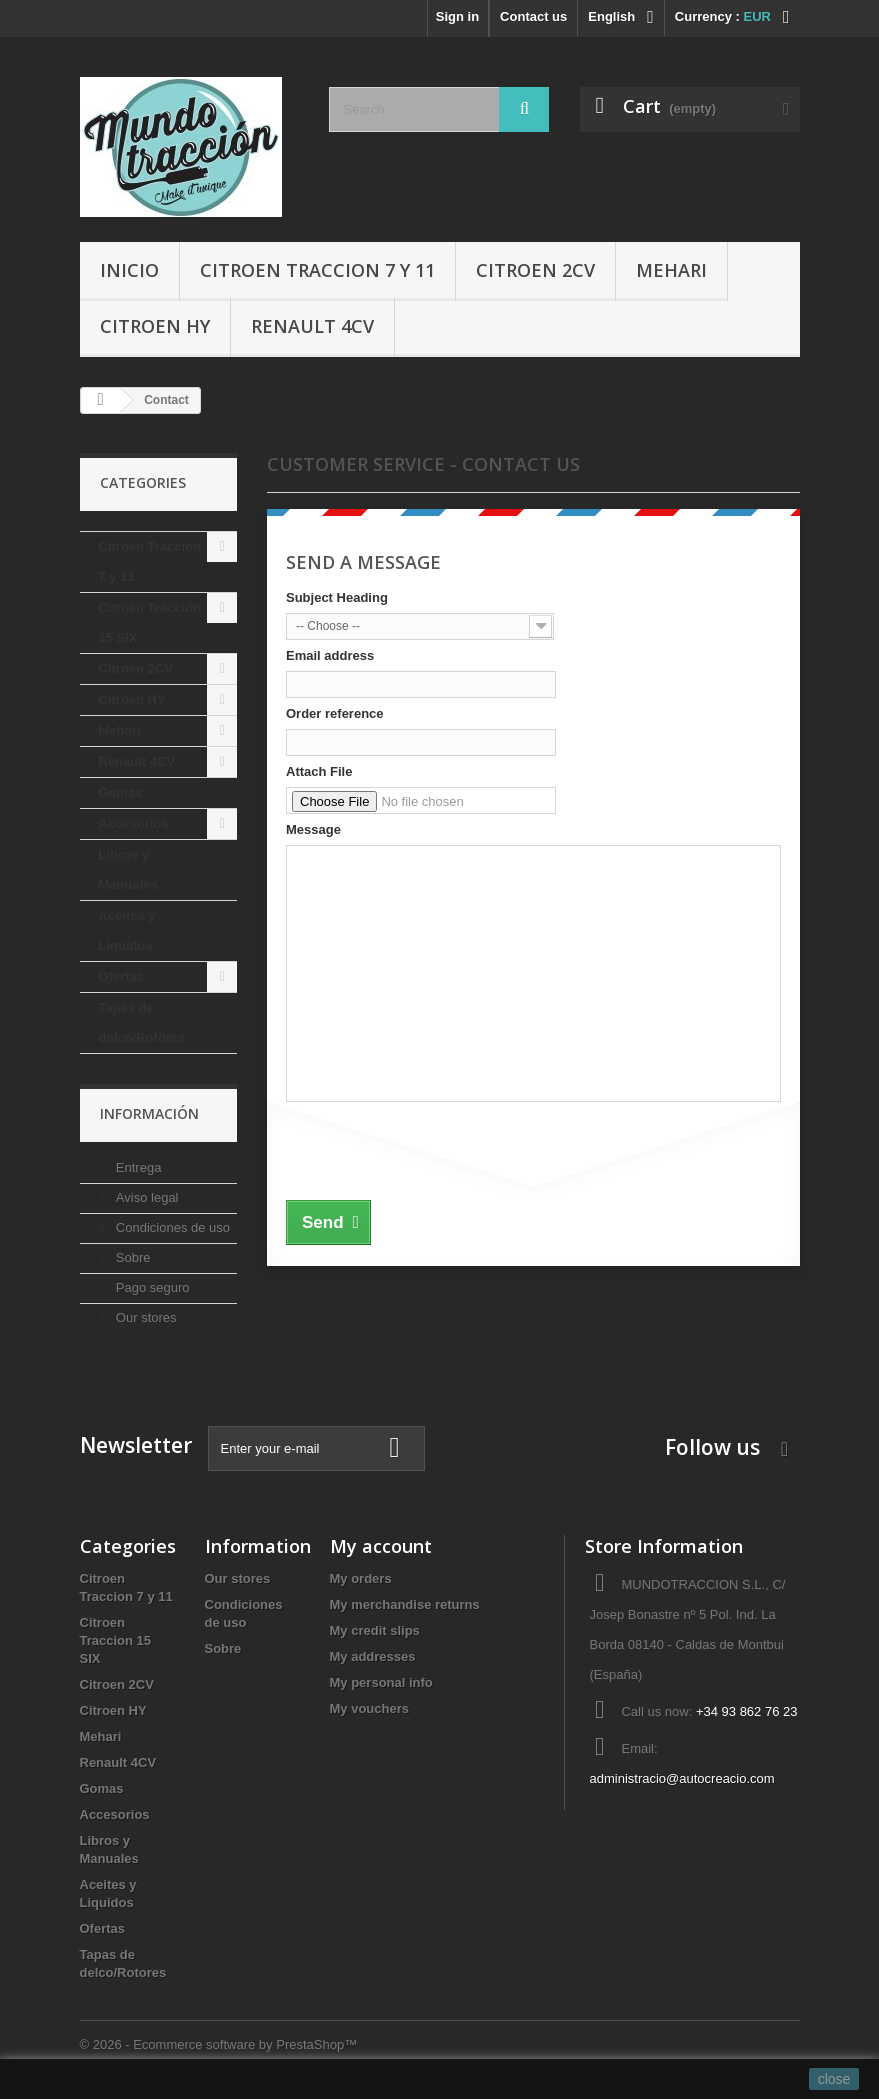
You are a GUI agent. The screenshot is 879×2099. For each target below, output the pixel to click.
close (834, 2079)
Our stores (144, 1317)
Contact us (533, 16)
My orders (361, 1578)
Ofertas (122, 976)
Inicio (129, 270)
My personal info (381, 1682)
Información (149, 1113)
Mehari (671, 270)
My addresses (373, 1656)
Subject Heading (337, 597)
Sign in (457, 16)
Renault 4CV (312, 326)
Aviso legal (145, 1197)
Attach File (319, 771)
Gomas (121, 792)
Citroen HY (155, 326)
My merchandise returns (405, 1604)
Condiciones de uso (171, 1227)
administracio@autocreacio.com (681, 1778)
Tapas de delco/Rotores (142, 1022)
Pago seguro (150, 1287)
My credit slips (375, 1630)
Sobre (131, 1257)
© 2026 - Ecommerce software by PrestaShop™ (219, 2044)
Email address (330, 655)
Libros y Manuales (128, 869)
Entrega (136, 1167)
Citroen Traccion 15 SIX (150, 622)
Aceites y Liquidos (127, 930)
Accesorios (134, 823)
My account (381, 1546)
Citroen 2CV (535, 270)
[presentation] (438, 1148)
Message (313, 829)
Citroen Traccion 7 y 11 (317, 270)
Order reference (335, 713)
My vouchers (369, 1708)
